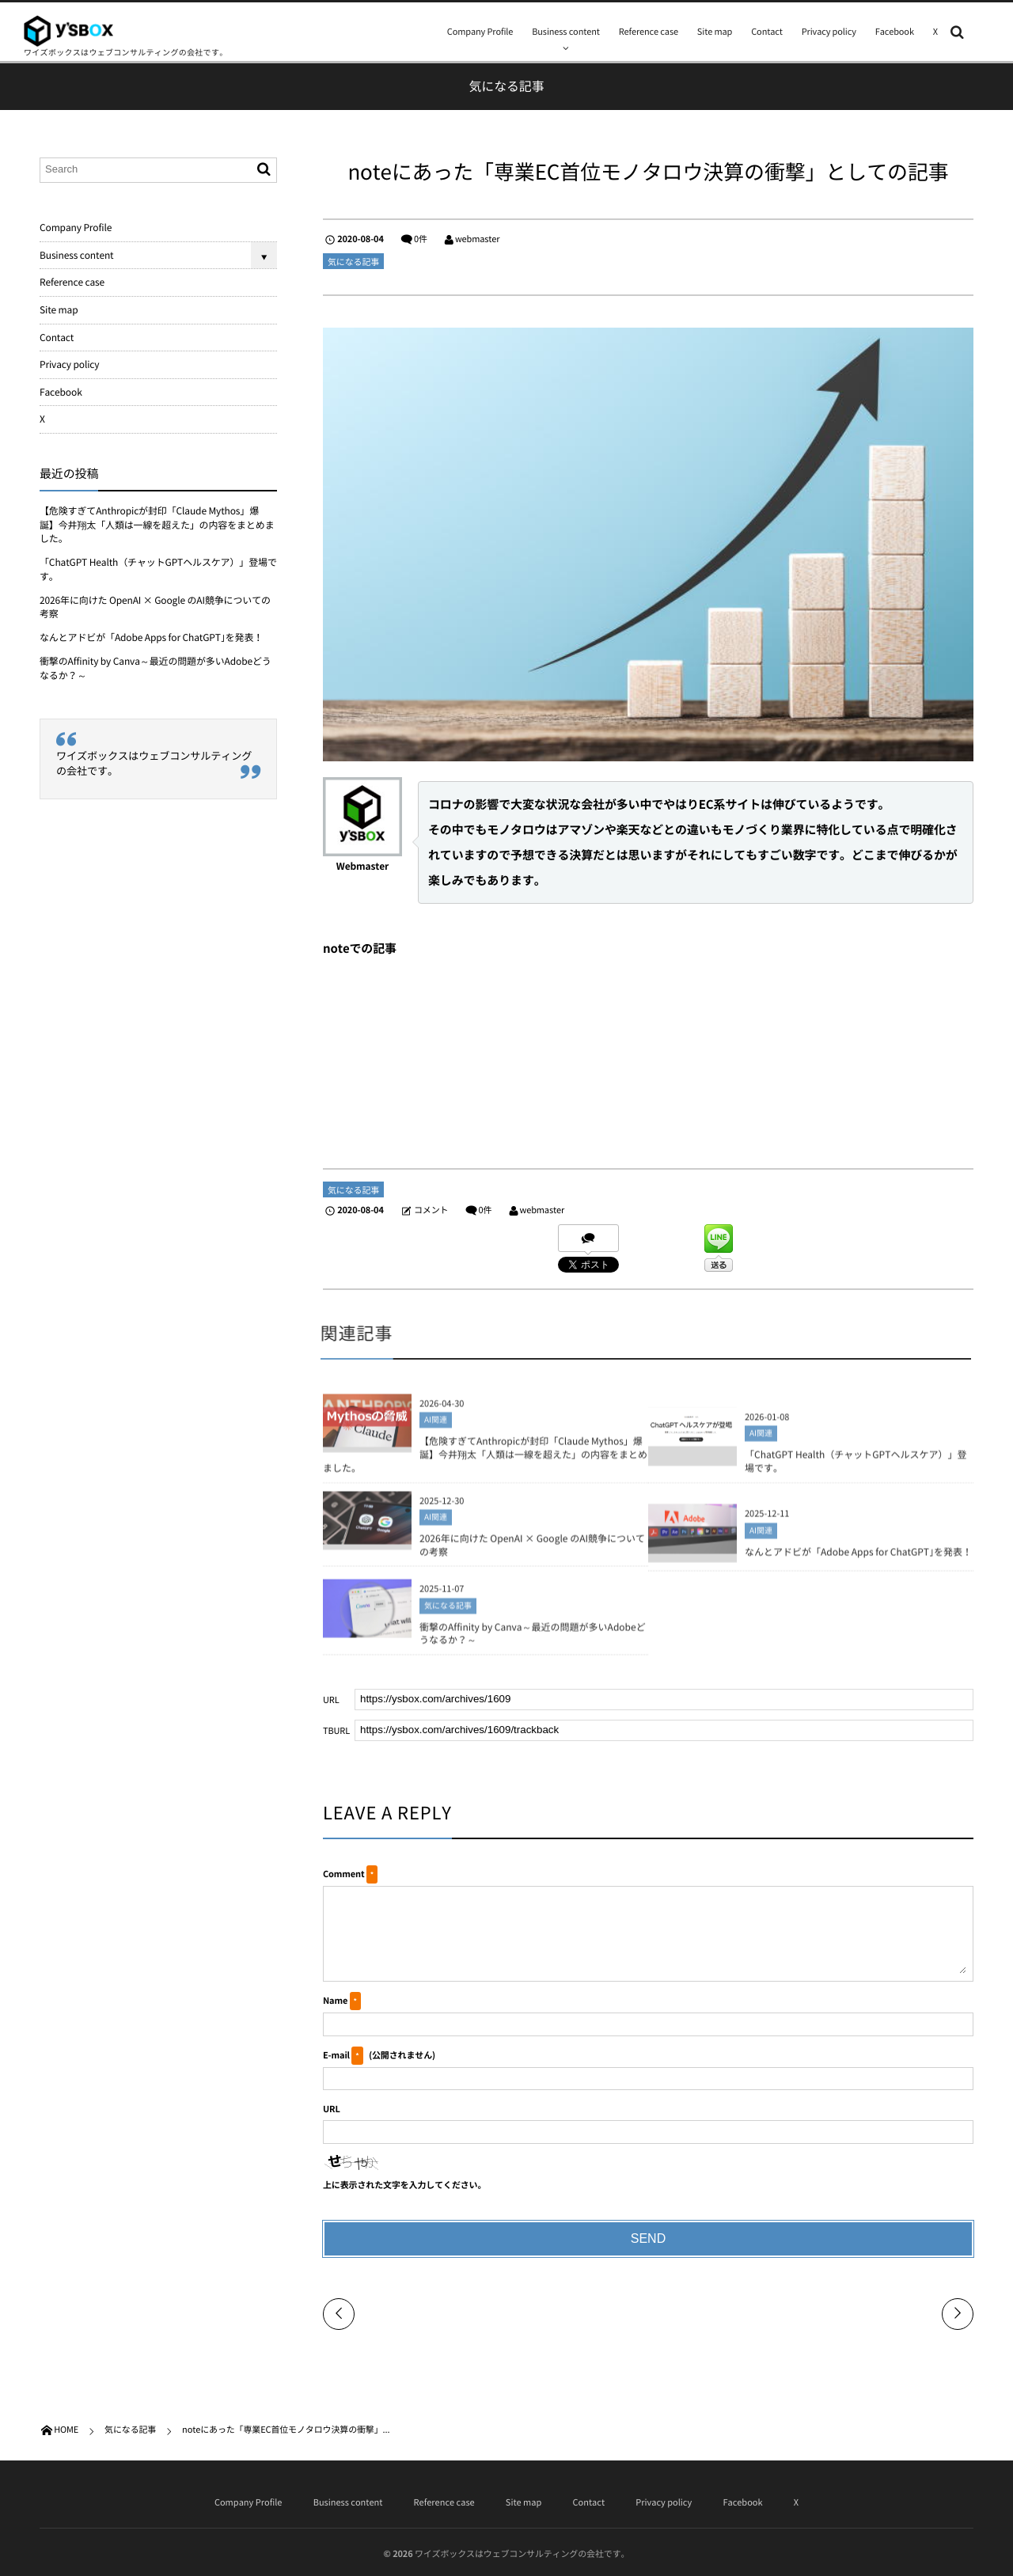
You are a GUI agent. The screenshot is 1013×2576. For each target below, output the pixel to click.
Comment (343, 1873)
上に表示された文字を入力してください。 (404, 2184)
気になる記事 (353, 261)
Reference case (648, 31)
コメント (431, 1209)
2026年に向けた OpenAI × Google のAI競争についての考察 (532, 1550)
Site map (714, 31)
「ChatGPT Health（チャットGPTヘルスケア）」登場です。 (855, 1466)
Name (335, 2000)
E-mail (336, 2055)
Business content (566, 31)
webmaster (477, 238)
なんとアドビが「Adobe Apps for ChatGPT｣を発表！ (858, 1557)
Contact (767, 31)
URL (331, 2108)
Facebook (894, 31)
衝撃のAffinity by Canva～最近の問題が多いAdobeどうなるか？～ (532, 1638)
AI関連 (435, 1426)
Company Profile (480, 31)
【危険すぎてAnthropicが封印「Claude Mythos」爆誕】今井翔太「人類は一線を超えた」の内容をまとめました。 (485, 1460)
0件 (420, 238)
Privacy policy (829, 31)
